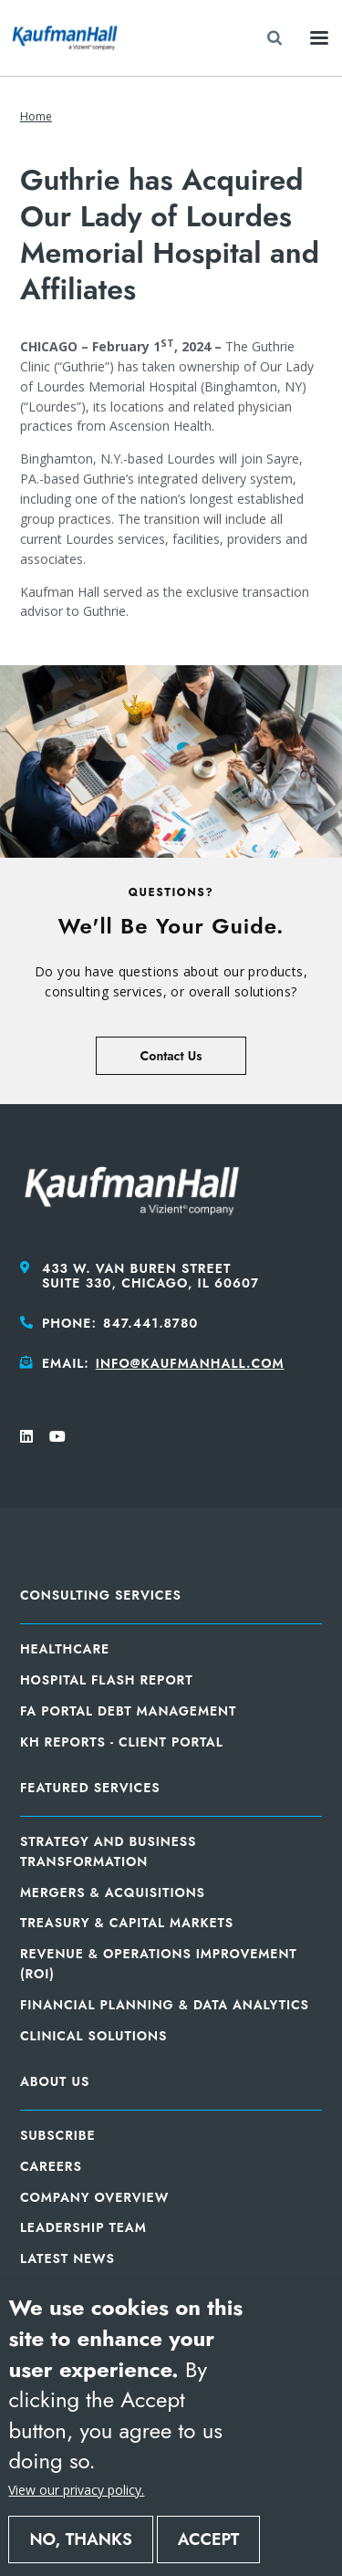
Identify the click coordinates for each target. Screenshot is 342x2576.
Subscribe (58, 2135)
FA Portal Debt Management (128, 1711)
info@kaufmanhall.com (190, 1363)
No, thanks (80, 2539)
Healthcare (64, 1649)
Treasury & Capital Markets (126, 1923)
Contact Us (171, 1056)
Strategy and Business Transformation (108, 1851)
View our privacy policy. (76, 2489)
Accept (209, 2539)
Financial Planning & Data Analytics (164, 2005)
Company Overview (94, 2197)
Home (36, 116)
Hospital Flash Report (106, 1680)
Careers (51, 2166)
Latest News (67, 2258)
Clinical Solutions (93, 2036)
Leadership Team (83, 2227)
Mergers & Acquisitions (112, 1892)
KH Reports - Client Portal (121, 1742)
